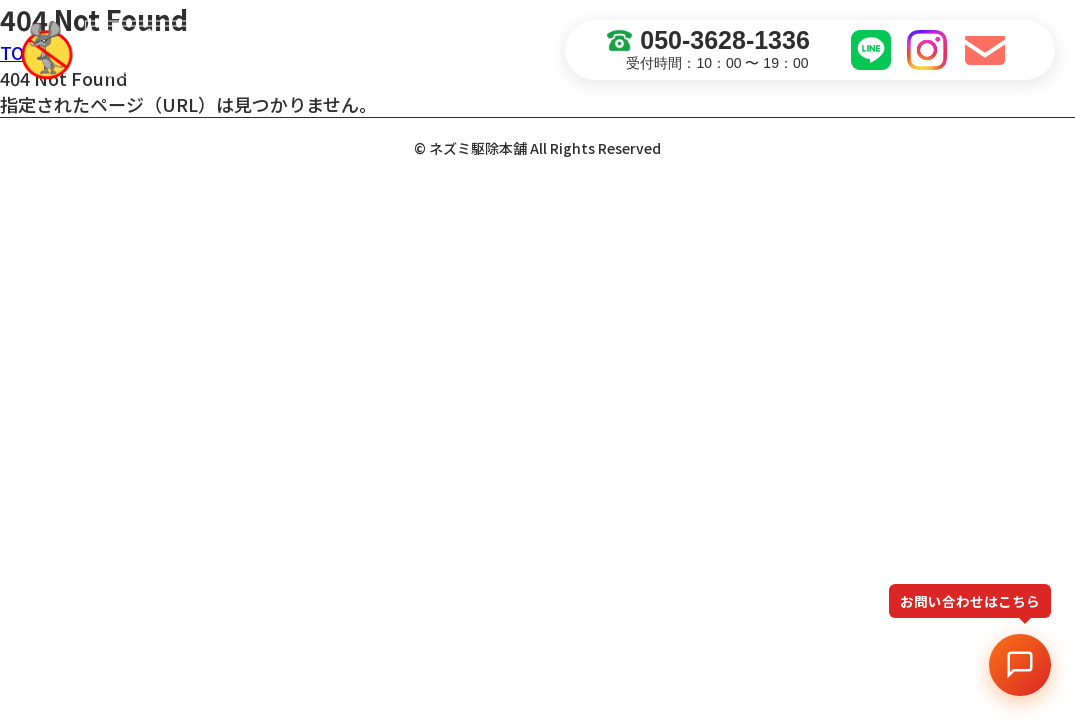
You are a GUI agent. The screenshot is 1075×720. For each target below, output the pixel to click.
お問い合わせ (988, 50)
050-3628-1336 (708, 40)
